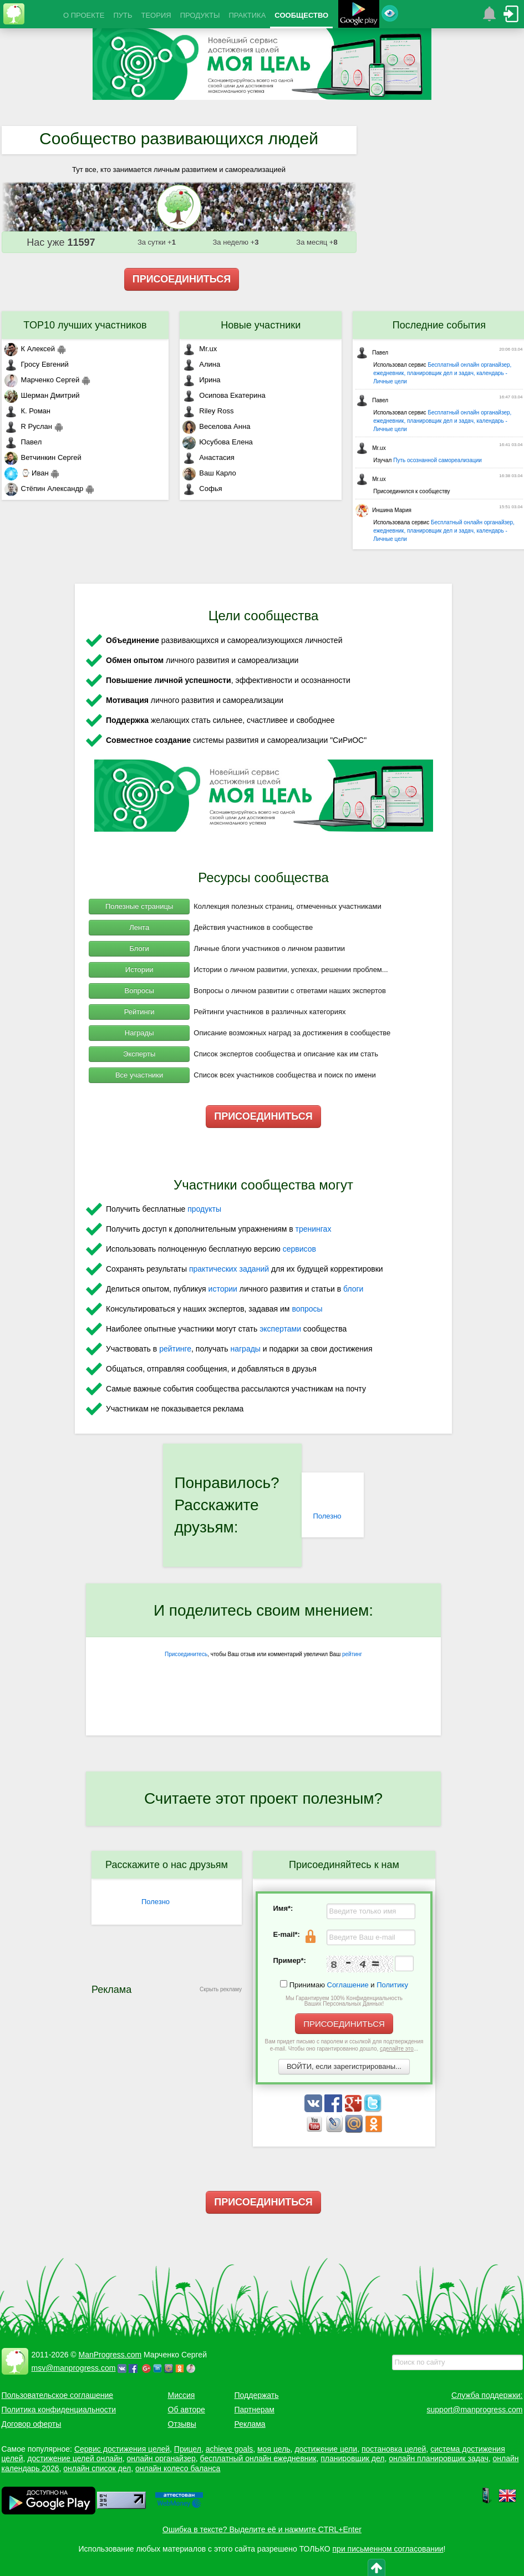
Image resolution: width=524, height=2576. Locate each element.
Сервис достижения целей (122, 2449)
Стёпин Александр (44, 488)
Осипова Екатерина (223, 395)
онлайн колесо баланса (177, 2468)
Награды (139, 1033)
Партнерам (254, 2409)
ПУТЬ (122, 15)
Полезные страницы (139, 906)
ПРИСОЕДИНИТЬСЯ (182, 279)
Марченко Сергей (42, 380)
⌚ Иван (26, 473)
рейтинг (352, 1654)
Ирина (201, 380)
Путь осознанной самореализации (437, 460)
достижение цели (325, 2449)
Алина (201, 364)
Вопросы (139, 990)
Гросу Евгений (36, 364)
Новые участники (261, 325)
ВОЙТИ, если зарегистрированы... (344, 2066)
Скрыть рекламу (221, 1989)
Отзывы (182, 2424)
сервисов (299, 1248)
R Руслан (28, 426)
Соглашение (348, 1985)
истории (222, 1288)
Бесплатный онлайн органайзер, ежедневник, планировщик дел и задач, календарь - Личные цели (442, 373)
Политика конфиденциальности (59, 2409)
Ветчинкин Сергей (43, 457)
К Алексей (29, 349)
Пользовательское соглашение (58, 2395)
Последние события (439, 325)
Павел (23, 442)
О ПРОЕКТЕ (83, 15)
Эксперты (139, 1054)
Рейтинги (139, 1012)
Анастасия (208, 457)
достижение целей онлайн (74, 2458)
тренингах (314, 1228)
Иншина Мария (383, 510)
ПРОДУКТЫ (200, 15)
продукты (204, 1209)
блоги (353, 1288)
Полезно (327, 1516)
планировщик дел (352, 2458)
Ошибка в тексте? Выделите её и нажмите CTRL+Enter (262, 2529)
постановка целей (394, 2449)
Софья (202, 488)
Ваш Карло (209, 473)
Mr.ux (199, 349)
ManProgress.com (110, 2354)
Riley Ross (207, 411)
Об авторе (186, 2409)
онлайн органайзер (160, 2458)
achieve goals (229, 2449)
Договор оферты (32, 2424)
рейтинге (175, 1348)
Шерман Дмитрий (42, 395)
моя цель (274, 2449)
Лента (139, 927)
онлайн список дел (97, 2468)
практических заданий (229, 1268)
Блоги (139, 948)
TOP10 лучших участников (84, 325)
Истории (139, 969)
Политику (392, 1985)
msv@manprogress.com (74, 2368)
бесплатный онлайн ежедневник (258, 2458)
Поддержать (257, 2395)
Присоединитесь (186, 1654)
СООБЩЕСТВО (301, 15)
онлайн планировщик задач (439, 2458)
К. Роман (27, 411)
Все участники (139, 1075)
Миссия (181, 2395)
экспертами (280, 1328)
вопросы (307, 1308)
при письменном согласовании (388, 2548)
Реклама (250, 2424)
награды (245, 1348)
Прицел (187, 2449)
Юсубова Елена (217, 442)
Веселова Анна (216, 426)
